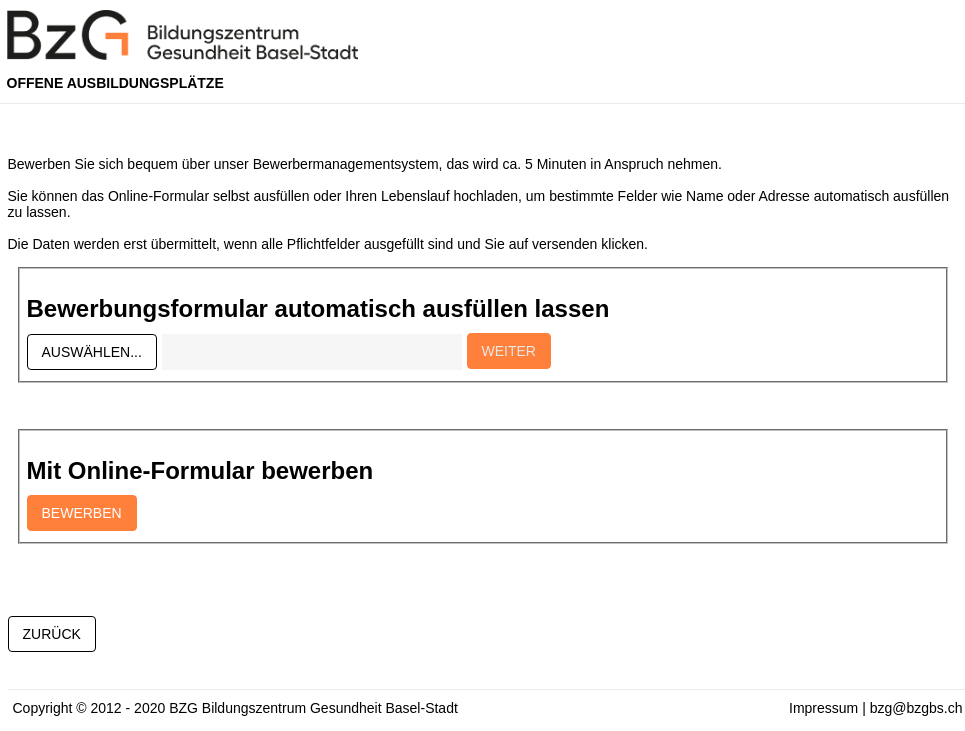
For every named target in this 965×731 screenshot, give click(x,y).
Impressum (823, 708)
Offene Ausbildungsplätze (115, 83)
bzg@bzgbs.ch (916, 708)
